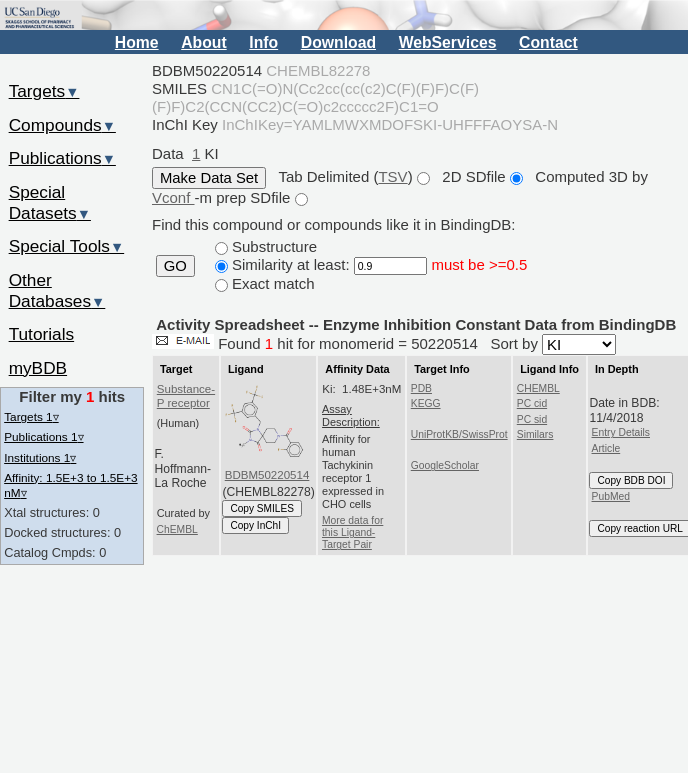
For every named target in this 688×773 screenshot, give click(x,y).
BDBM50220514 (267, 475)
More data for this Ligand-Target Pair (352, 533)
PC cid (532, 403)
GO (175, 266)
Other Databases (57, 290)
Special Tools (67, 246)
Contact (548, 42)
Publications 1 (43, 436)
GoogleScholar (445, 465)
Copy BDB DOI (631, 480)
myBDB (38, 368)
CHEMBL (538, 388)
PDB (421, 388)
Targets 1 (31, 416)
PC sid (532, 419)
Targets (44, 91)
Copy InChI (255, 525)
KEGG (426, 403)
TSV (392, 176)
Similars (535, 434)
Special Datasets (50, 202)
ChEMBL (177, 529)
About (203, 42)
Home (137, 42)
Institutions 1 (40, 457)
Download (338, 42)
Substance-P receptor (186, 396)
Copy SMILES (262, 508)
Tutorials (42, 334)
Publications (62, 158)
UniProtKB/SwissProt (459, 434)
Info (263, 42)
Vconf (173, 197)
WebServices (448, 42)
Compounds (62, 125)
